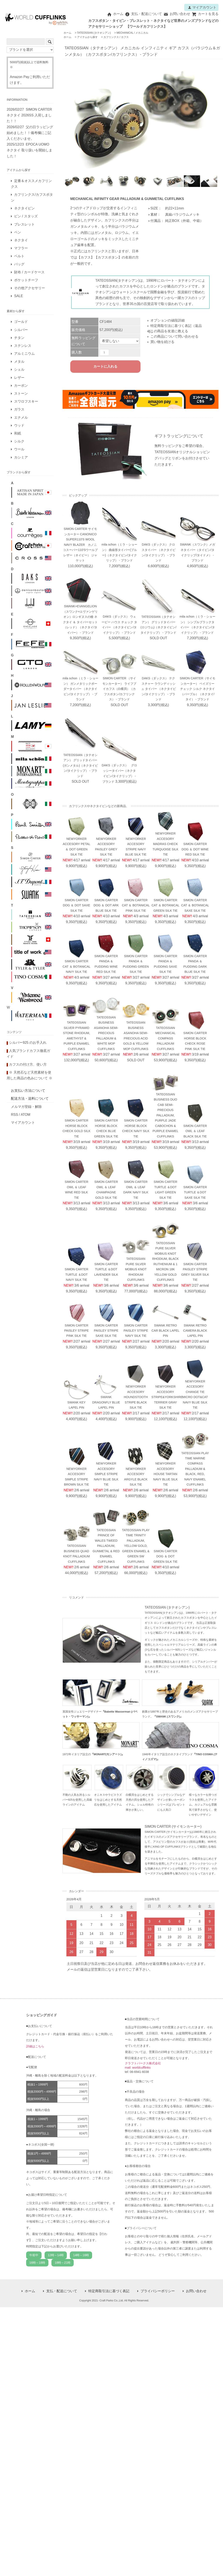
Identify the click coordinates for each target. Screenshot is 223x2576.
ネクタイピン (24, 208)
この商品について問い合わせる (174, 336)
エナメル (21, 417)
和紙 (17, 433)
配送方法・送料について (30, 1098)
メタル (19, 361)
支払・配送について (143, 14)
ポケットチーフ (26, 280)
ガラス (19, 409)
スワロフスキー (26, 401)
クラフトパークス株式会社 (143, 2063)
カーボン (21, 385)
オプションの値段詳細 (167, 320)
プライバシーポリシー (158, 2291)
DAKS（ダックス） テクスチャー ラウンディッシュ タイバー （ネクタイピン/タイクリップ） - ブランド (158, 689)
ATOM (25, 1114)
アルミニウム (24, 353)
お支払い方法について (28, 1090)
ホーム (115, 14)
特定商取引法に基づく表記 (108, 2291)
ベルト (19, 256)
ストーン (21, 393)
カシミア (21, 457)
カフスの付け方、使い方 (28, 1064)
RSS (14, 1114)
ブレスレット (24, 224)
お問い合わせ (176, 14)
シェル (19, 369)
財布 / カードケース (29, 272)
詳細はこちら (35, 2046)
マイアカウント (202, 7)
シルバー (21, 330)
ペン (17, 232)
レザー (19, 377)
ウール (19, 449)
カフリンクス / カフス (116, 37)
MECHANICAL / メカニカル (132, 32)
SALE (18, 296)
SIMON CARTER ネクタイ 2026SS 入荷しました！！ (29, 115)
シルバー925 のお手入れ (27, 1042)
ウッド (19, 425)
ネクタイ (21, 240)
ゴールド (21, 321)
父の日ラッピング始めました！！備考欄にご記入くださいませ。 (30, 132)
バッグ (19, 264)
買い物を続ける (162, 342)
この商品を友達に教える (169, 331)
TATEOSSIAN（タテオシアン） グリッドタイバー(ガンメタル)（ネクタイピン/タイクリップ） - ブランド (80, 765)
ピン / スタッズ (25, 216)
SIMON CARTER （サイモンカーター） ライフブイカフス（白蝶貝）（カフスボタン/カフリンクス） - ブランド (119, 689)
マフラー (21, 248)
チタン (19, 338)
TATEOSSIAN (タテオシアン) (94, 32)
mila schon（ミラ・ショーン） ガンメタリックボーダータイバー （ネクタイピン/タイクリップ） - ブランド (80, 689)
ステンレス (22, 345)
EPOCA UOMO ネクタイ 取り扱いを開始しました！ (29, 150)
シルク (19, 441)
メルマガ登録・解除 (26, 1106)
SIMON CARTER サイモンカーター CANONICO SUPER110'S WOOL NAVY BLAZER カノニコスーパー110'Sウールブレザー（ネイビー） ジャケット (80, 544)
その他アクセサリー (29, 288)
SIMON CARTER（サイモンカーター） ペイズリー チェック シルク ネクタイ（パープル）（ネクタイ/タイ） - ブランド (197, 689)
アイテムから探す (87, 37)
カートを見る (205, 14)
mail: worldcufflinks (138, 2067)
